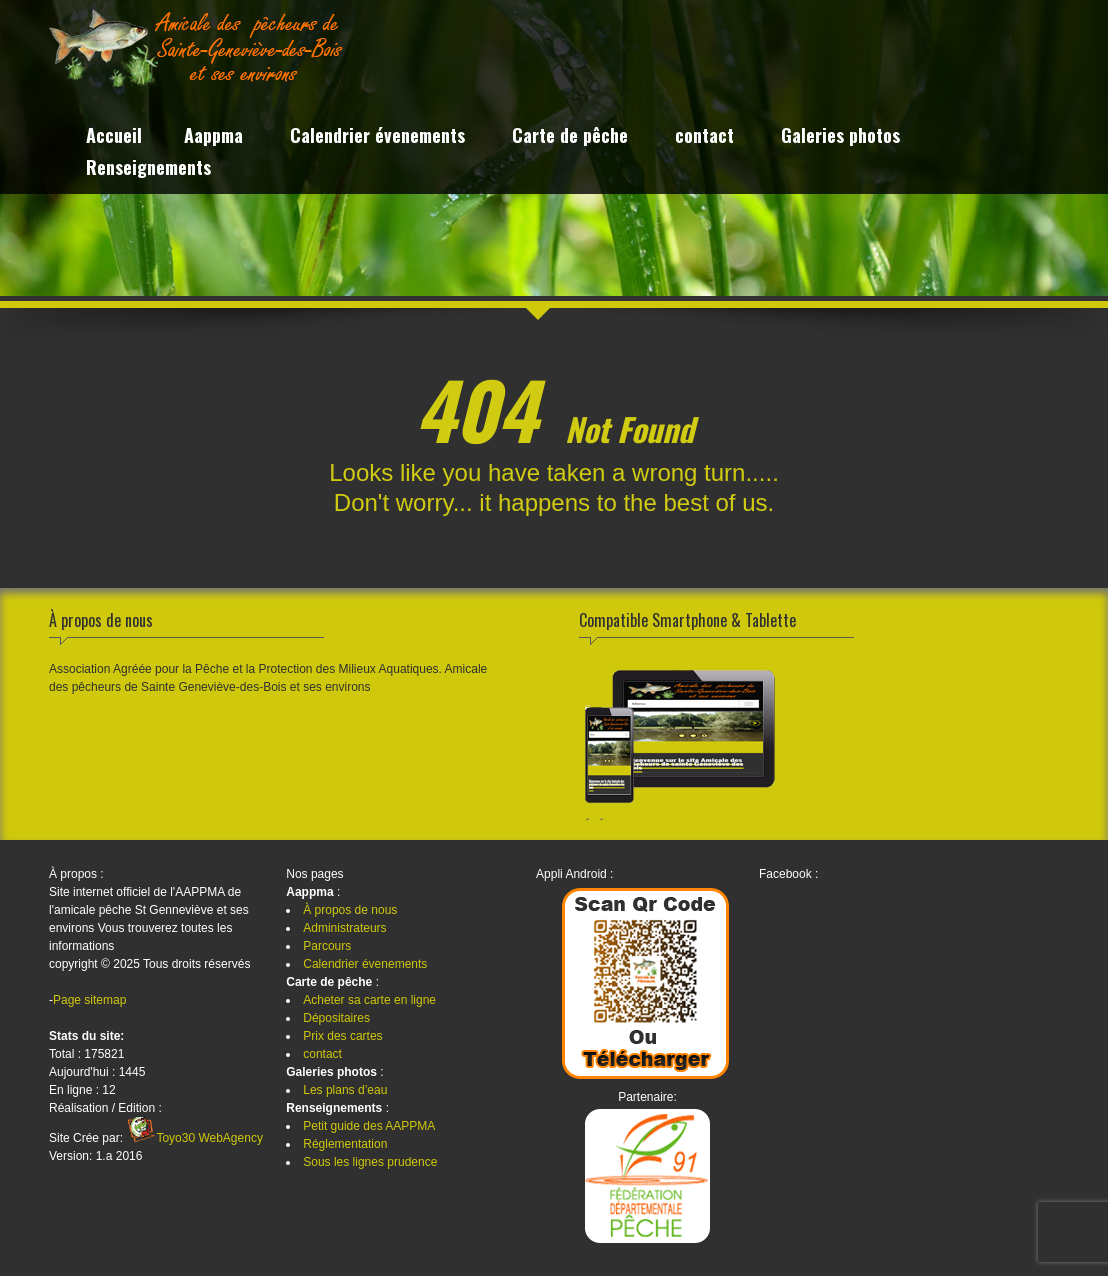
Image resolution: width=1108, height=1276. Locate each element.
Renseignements (148, 169)
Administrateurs (344, 928)
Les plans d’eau (345, 1090)
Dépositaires (336, 1018)
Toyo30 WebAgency (209, 1138)
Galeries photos (840, 137)
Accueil (114, 137)
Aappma (213, 137)
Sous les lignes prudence (370, 1162)
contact (704, 137)
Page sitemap (89, 1000)
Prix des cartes (342, 1036)
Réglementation (345, 1144)
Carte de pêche (570, 137)
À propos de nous (350, 910)
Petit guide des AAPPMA (369, 1126)
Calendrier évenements (377, 137)
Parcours (327, 946)
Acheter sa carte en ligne (369, 1000)
